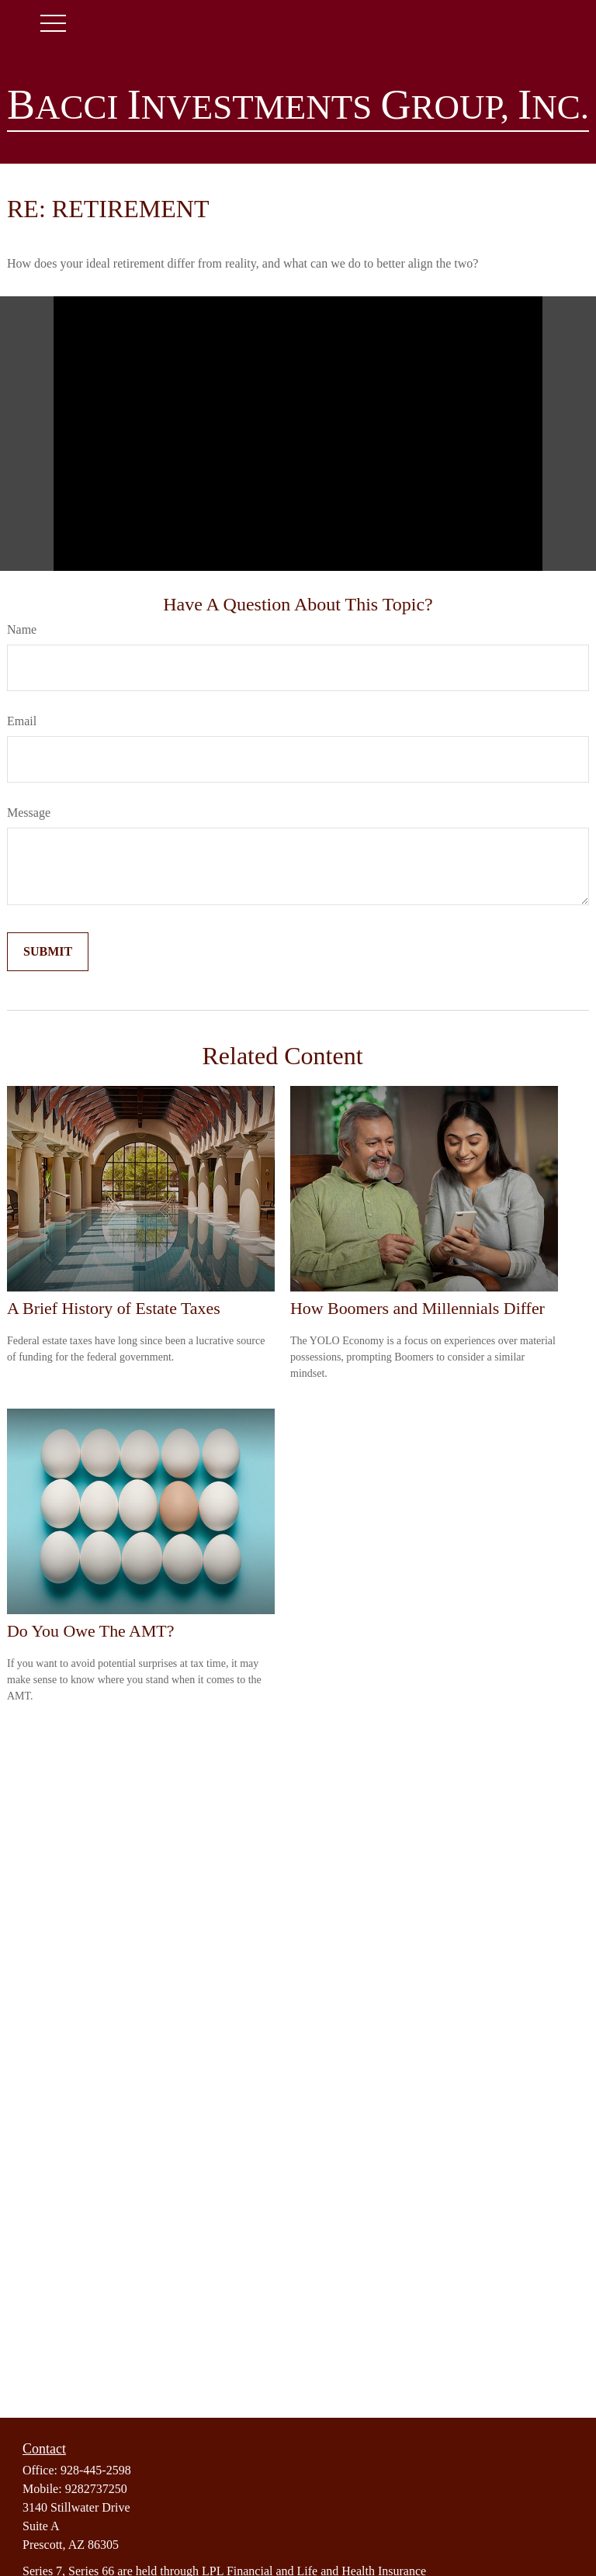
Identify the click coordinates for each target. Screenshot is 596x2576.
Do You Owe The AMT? (90, 1631)
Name (21, 629)
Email (21, 721)
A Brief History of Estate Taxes (113, 1308)
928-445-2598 (96, 2470)
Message (28, 812)
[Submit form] (47, 951)
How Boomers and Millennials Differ (417, 1308)
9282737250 (96, 2488)
